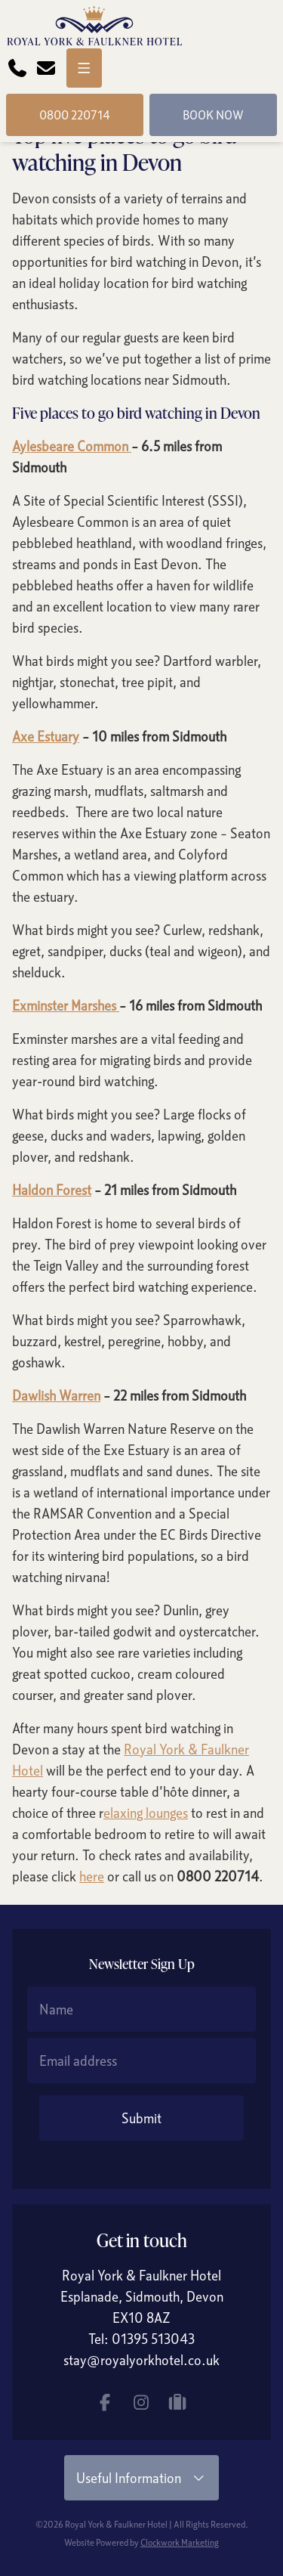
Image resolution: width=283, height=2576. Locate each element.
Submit (141, 2118)
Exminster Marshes (65, 1005)
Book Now (213, 115)
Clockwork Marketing (179, 2542)
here (91, 1876)
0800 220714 (74, 115)
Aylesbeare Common (71, 446)
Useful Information (142, 2478)
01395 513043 (153, 2339)
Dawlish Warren (56, 1395)
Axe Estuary (45, 736)
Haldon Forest (51, 1190)
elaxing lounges (145, 1813)
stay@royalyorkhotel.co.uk (141, 2360)
